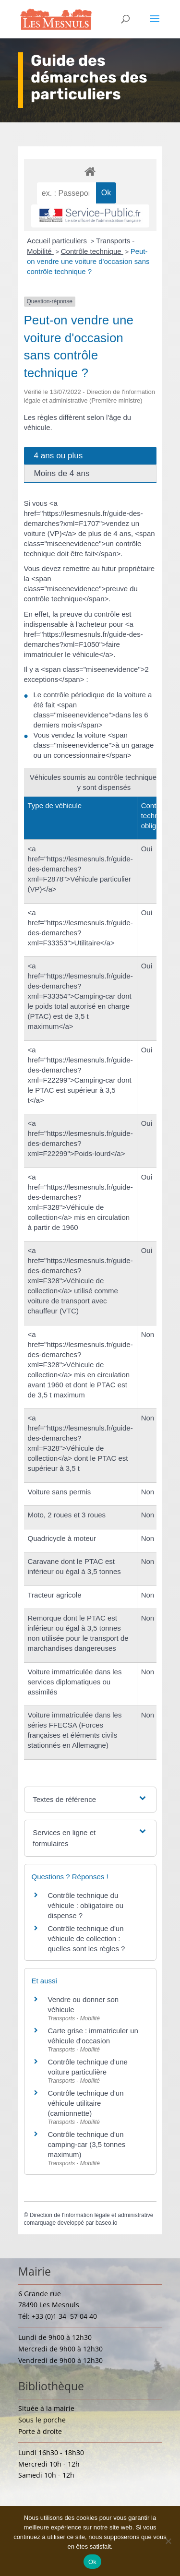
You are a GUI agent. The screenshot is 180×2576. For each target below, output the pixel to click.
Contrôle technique (92, 251)
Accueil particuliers (58, 241)
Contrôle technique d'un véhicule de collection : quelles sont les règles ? (86, 1938)
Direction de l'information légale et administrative (92, 2215)
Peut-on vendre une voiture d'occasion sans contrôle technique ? (88, 261)
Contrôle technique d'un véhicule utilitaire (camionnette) (86, 2103)
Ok (92, 2561)
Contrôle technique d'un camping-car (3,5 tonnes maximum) (87, 2144)
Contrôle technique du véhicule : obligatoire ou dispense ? (86, 1905)
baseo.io (106, 2222)
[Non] (168, 2541)
